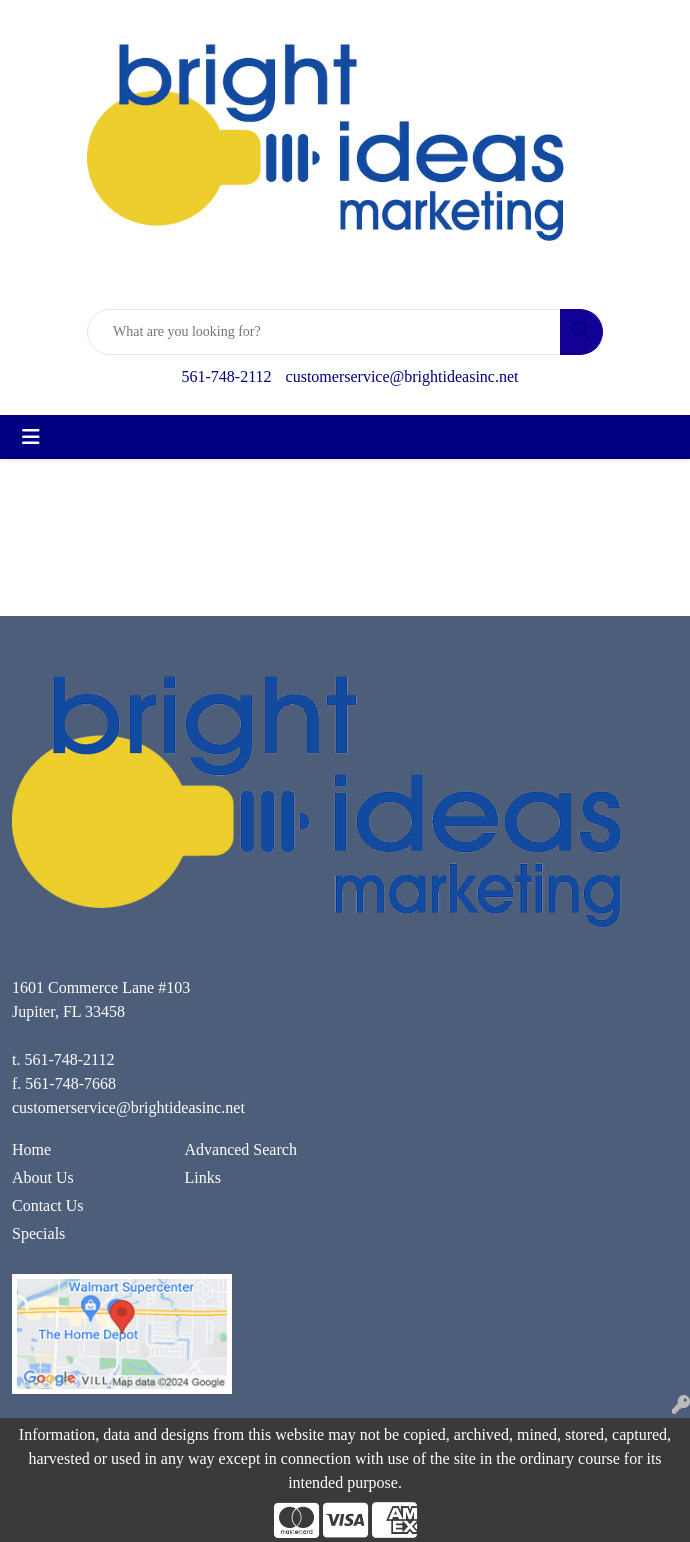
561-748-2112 (227, 376)
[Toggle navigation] (31, 437)
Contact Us (48, 1205)
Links (203, 1177)
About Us (43, 1177)
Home (31, 1149)
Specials (38, 1233)
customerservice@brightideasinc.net (402, 376)
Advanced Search (241, 1149)
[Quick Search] (324, 332)
